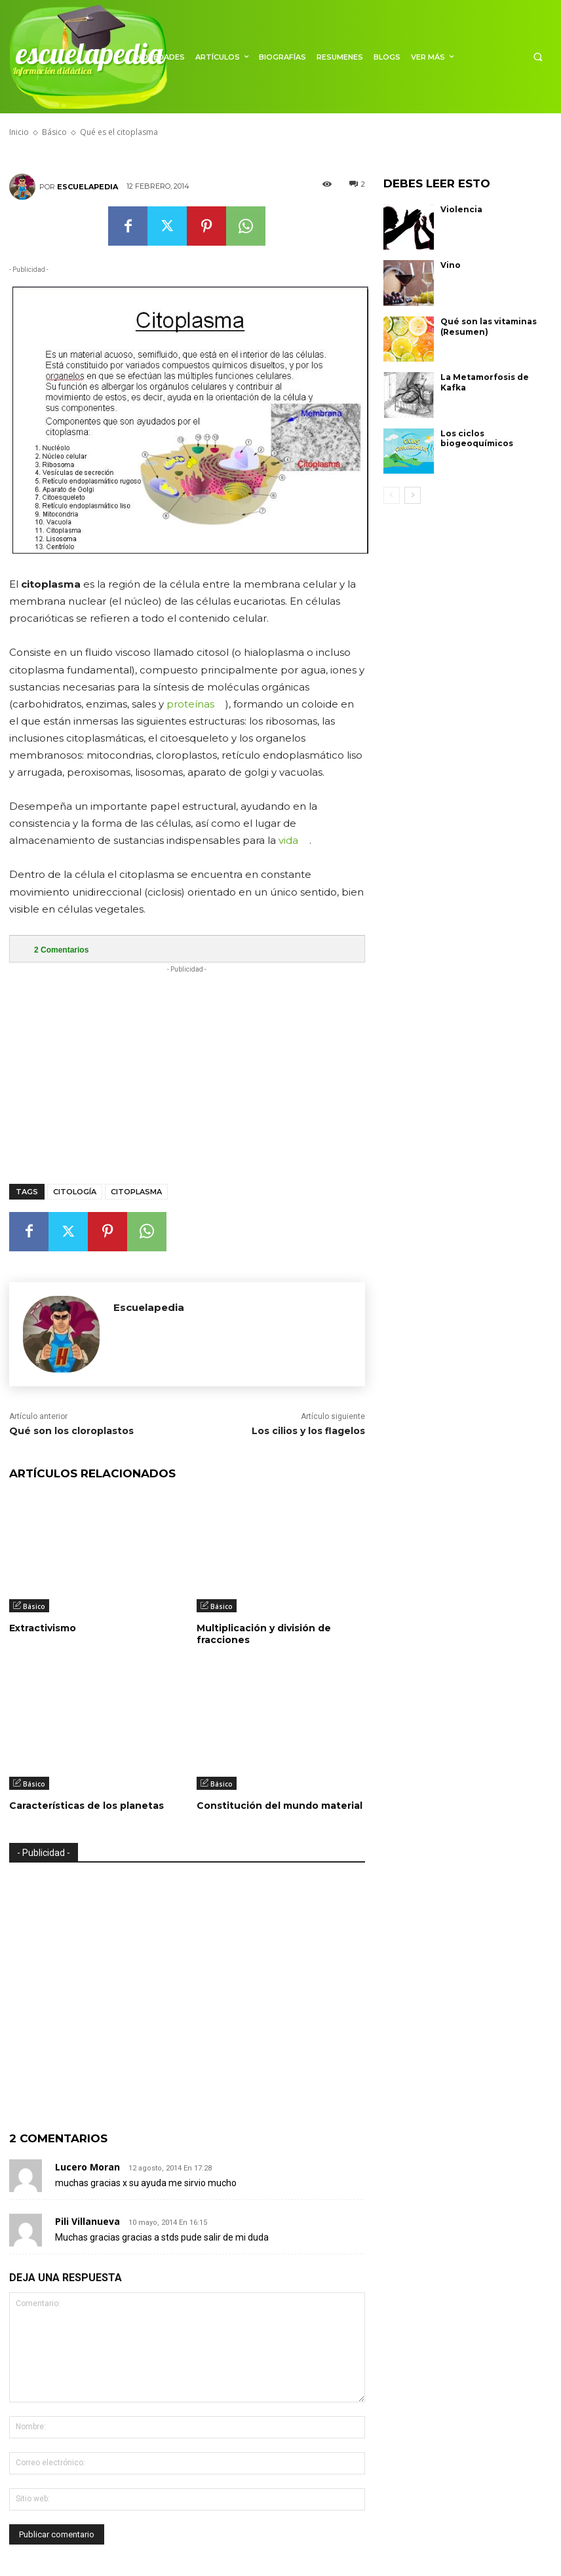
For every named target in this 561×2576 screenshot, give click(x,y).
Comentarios (61, 950)
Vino (450, 265)
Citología (74, 1191)
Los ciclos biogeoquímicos (476, 438)
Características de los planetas (86, 1805)
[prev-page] (391, 495)
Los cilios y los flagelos (308, 1431)
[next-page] (412, 495)
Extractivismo (42, 1628)
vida (288, 840)
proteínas (190, 704)
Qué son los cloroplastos (71, 1431)
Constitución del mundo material (279, 1805)
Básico (34, 1606)
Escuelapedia (87, 186)
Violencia (461, 209)
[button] (537, 56)
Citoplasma (136, 1191)
